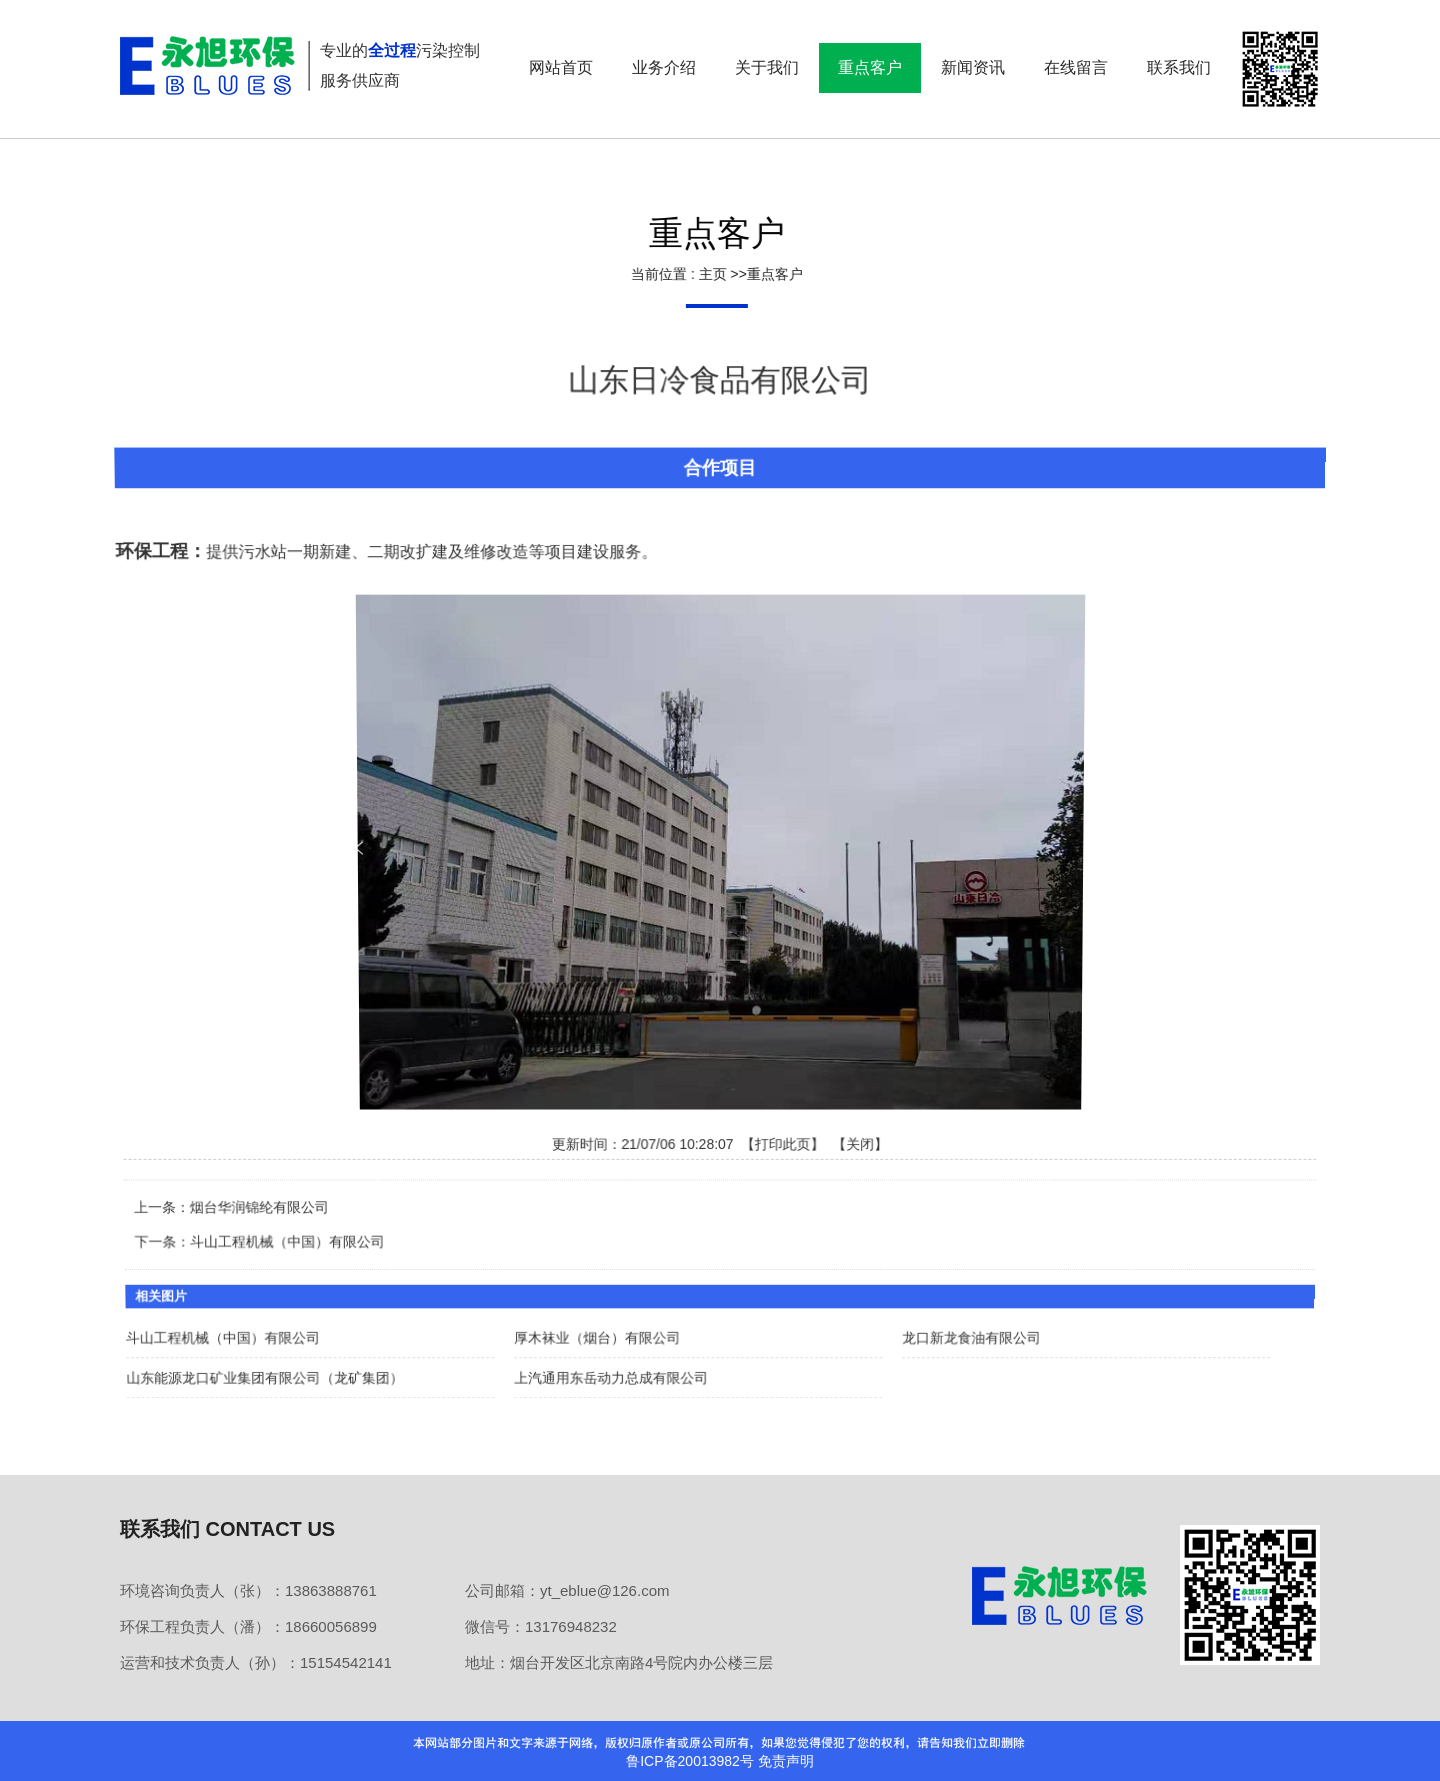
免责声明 (786, 1761)
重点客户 (771, 274)
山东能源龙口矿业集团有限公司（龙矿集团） (270, 1368)
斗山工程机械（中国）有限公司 (291, 1236)
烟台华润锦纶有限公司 (263, 1202)
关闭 (860, 1141)
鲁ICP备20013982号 (690, 1761)
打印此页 (782, 1141)
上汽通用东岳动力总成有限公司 (613, 1368)
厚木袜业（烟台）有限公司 (598, 1329)
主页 (709, 274)
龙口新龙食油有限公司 (968, 1329)
